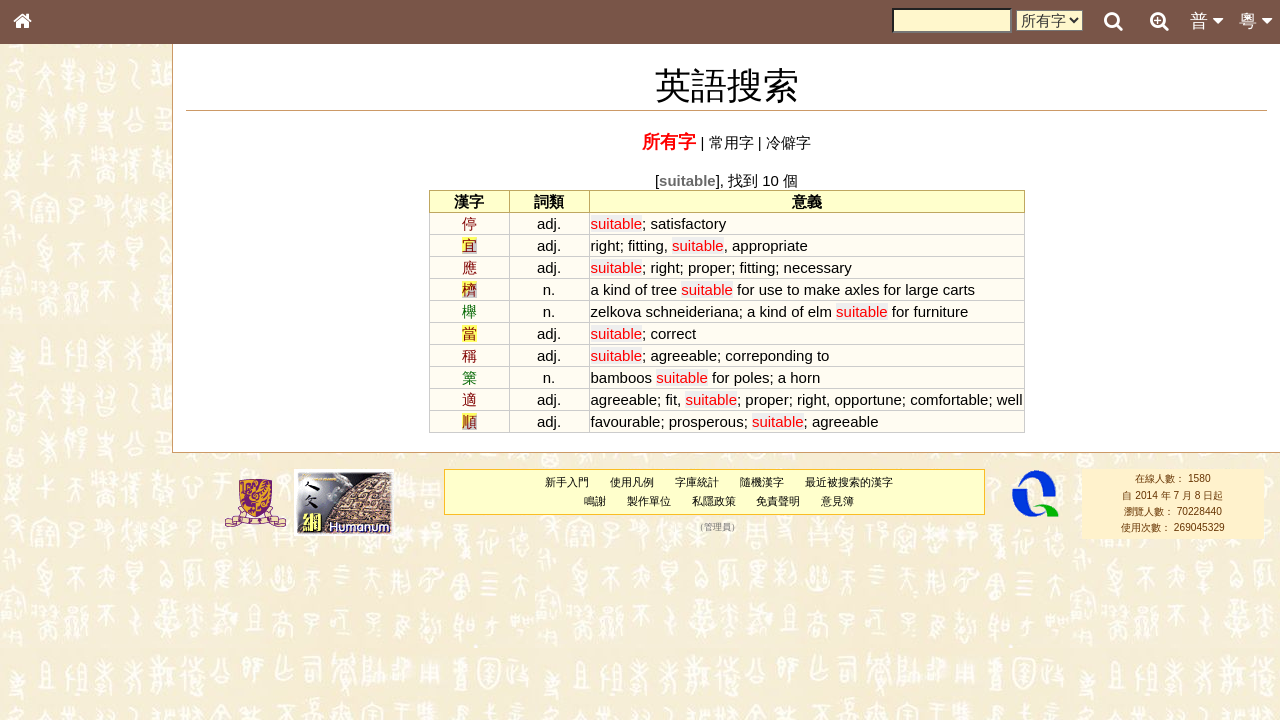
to (793, 289)
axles (861, 289)
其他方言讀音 (61, 574)
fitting (646, 245)
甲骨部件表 (55, 306)
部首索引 (49, 268)
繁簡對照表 (55, 685)
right (605, 245)
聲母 (40, 536)
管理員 (717, 528)
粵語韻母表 (55, 437)
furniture (941, 311)
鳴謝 (595, 501)
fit (671, 399)
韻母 (68, 536)
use (771, 289)
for (745, 289)
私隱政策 (714, 501)
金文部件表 (55, 326)
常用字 (731, 142)
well (1010, 399)
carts (959, 289)
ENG (88, 220)
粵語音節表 (55, 398)
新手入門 (567, 482)
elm (820, 311)
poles (752, 377)
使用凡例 (632, 482)
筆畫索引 (49, 287)
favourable (626, 421)
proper (709, 267)
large (921, 289)
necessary (818, 267)
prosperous (706, 421)
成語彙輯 (49, 666)
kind (616, 289)
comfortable (949, 399)
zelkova (616, 311)
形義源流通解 (61, 345)
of (641, 289)
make (822, 289)
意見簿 (837, 501)
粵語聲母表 (55, 417)
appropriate (770, 245)
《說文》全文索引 (73, 628)
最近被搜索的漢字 (849, 482)
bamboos (622, 377)
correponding (768, 355)
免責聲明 (778, 501)
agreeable (683, 355)
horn (805, 377)
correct (673, 333)
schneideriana (691, 311)
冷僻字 (788, 142)
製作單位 (649, 501)
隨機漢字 (762, 482)
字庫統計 (697, 482)
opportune (867, 399)
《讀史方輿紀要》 (73, 647)
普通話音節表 (61, 555)
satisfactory (688, 223)
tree (664, 289)
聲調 (95, 536)
